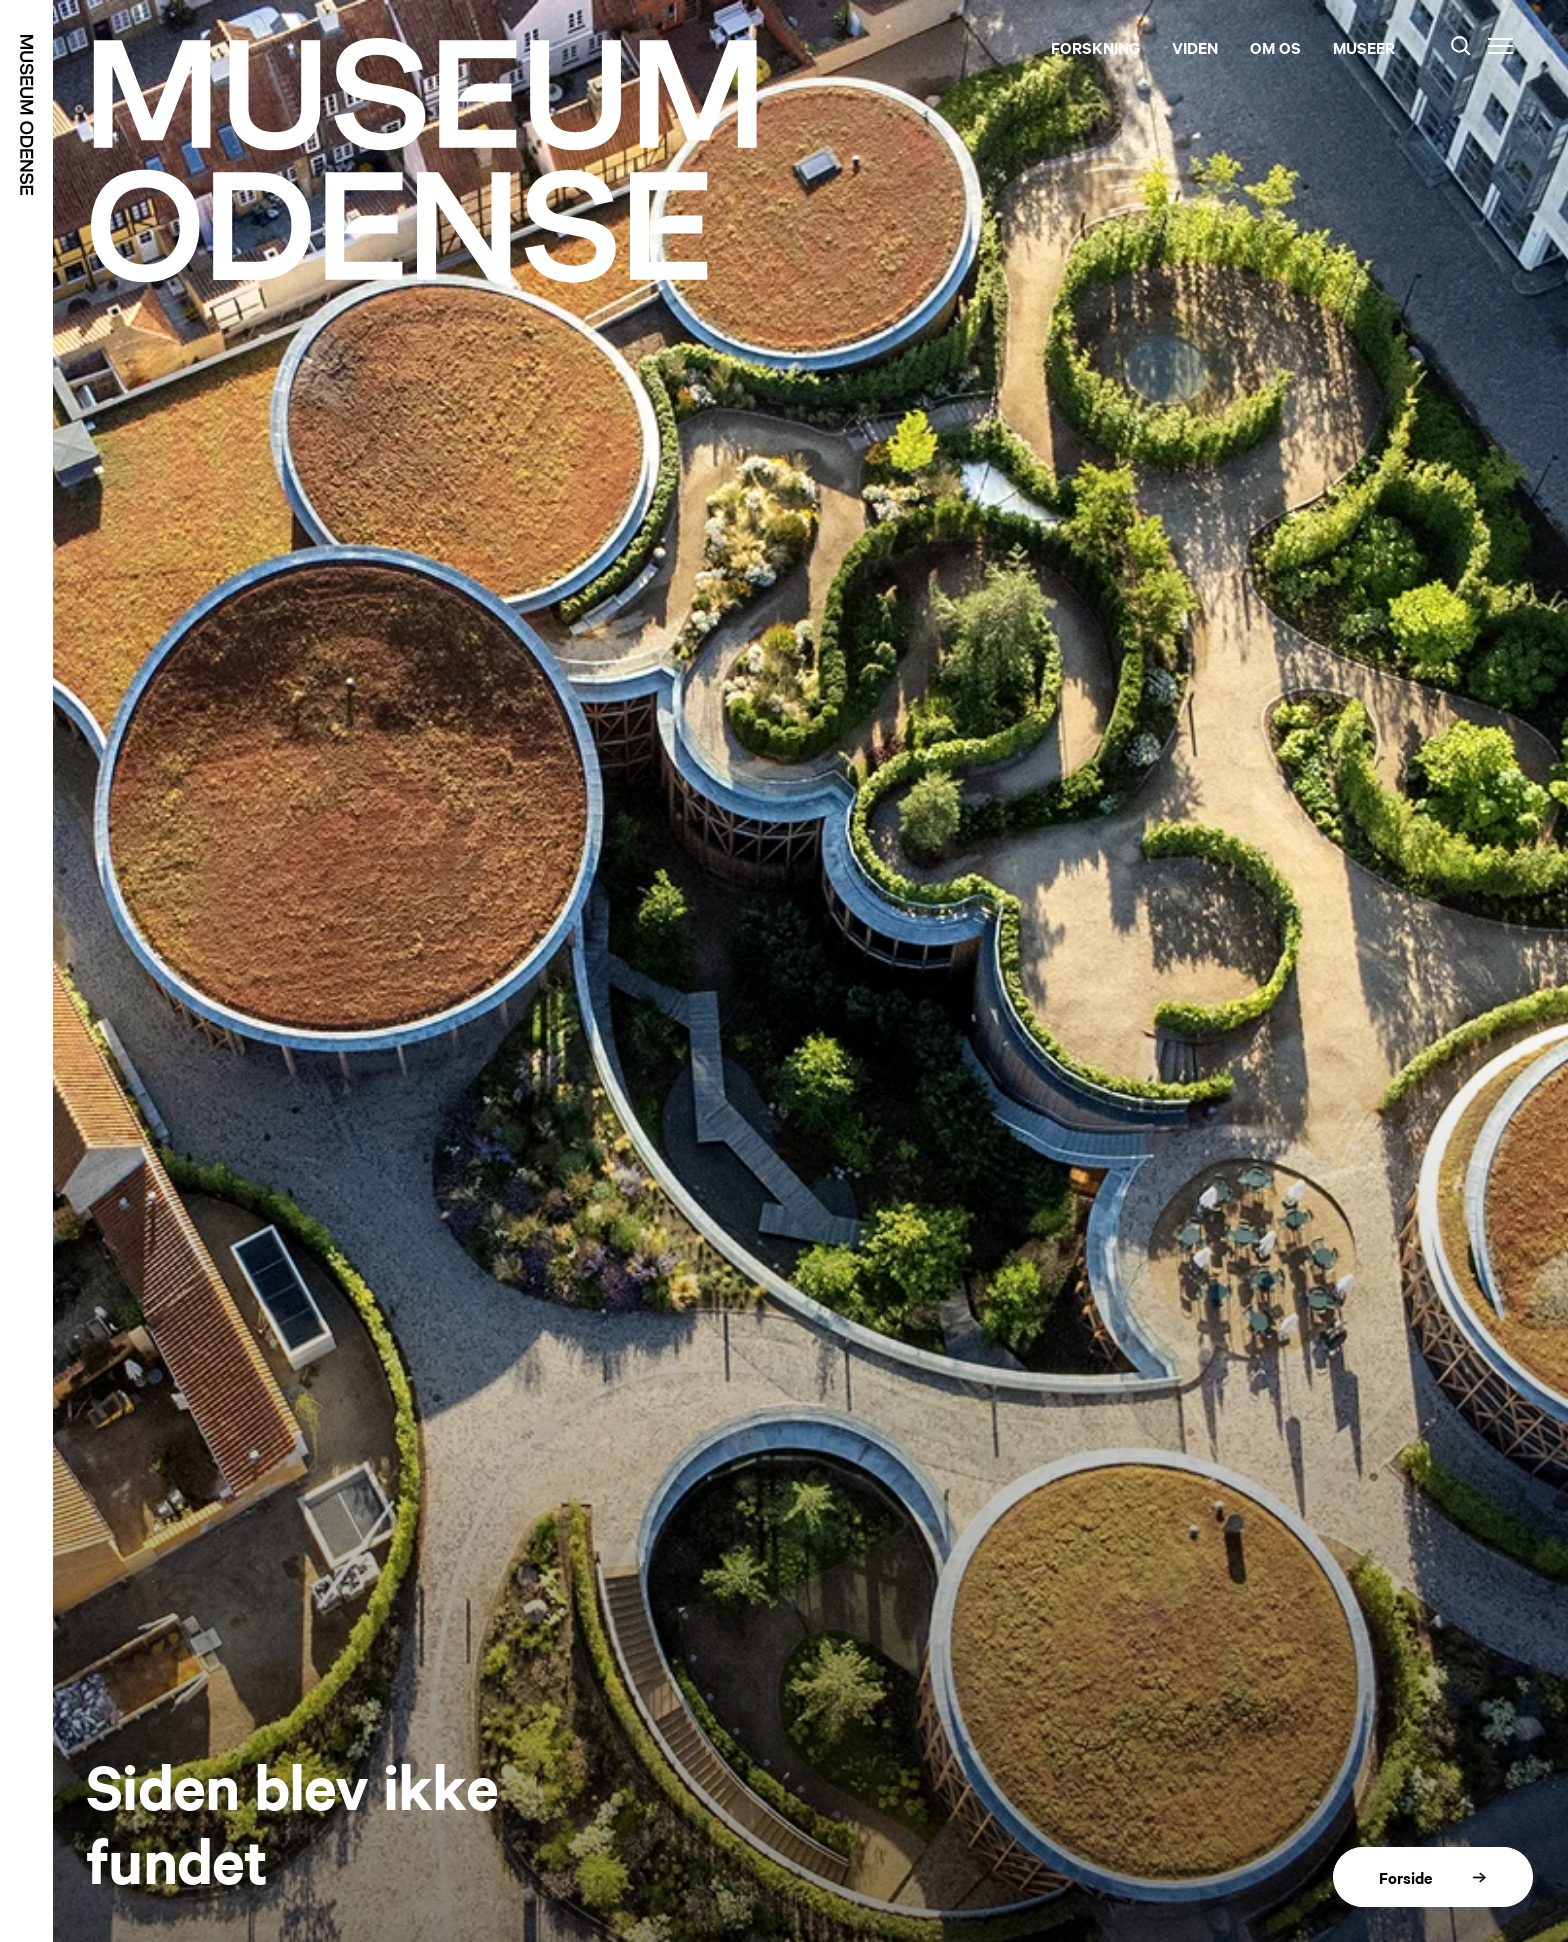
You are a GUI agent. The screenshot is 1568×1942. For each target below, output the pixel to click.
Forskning (1095, 47)
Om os (1275, 47)
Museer (1364, 47)
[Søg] (1461, 45)
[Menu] (1500, 45)
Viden (1195, 47)
